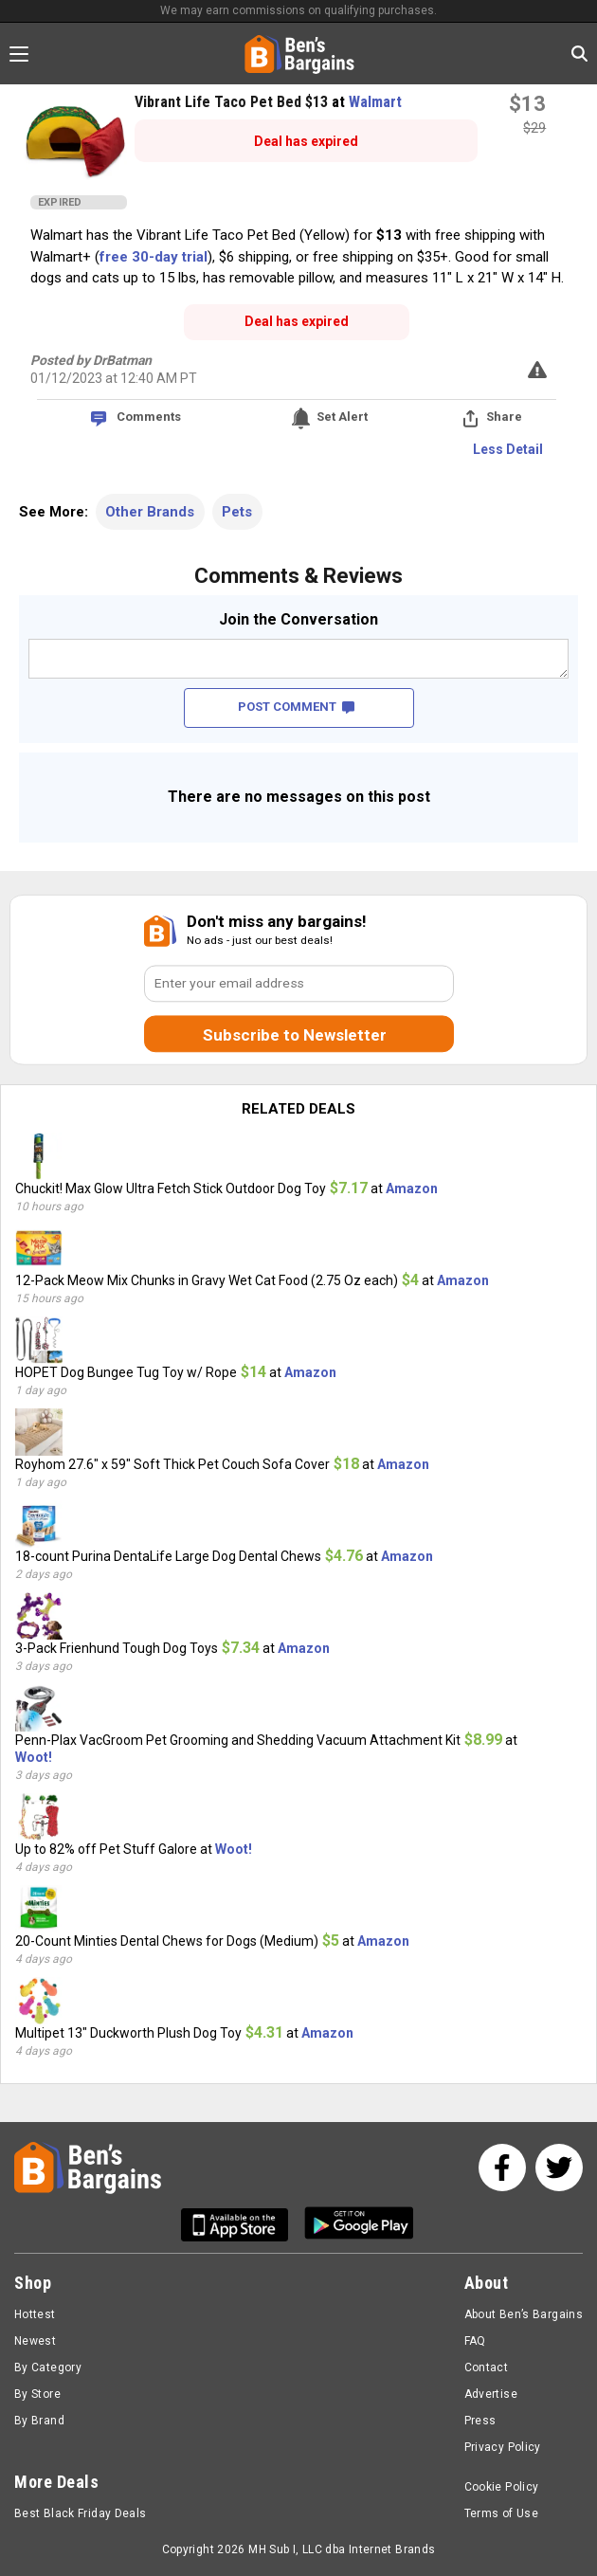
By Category (47, 2367)
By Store (37, 2394)
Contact (486, 2367)
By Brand (39, 2420)
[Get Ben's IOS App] (241, 2224)
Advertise (490, 2394)
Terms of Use (501, 2513)
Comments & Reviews (298, 576)
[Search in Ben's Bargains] (579, 53)
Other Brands (149, 511)
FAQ (475, 2341)
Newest (35, 2341)
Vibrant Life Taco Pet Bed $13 (233, 102)
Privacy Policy (502, 2447)
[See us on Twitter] (559, 2167)
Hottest (35, 2314)
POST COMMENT (296, 706)
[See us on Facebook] (502, 2167)
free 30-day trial (154, 256)
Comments (149, 416)
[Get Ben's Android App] (359, 2224)
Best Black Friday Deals (80, 2513)
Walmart (375, 102)
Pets (237, 511)
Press (480, 2420)
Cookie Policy (501, 2487)
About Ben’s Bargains (523, 2314)
